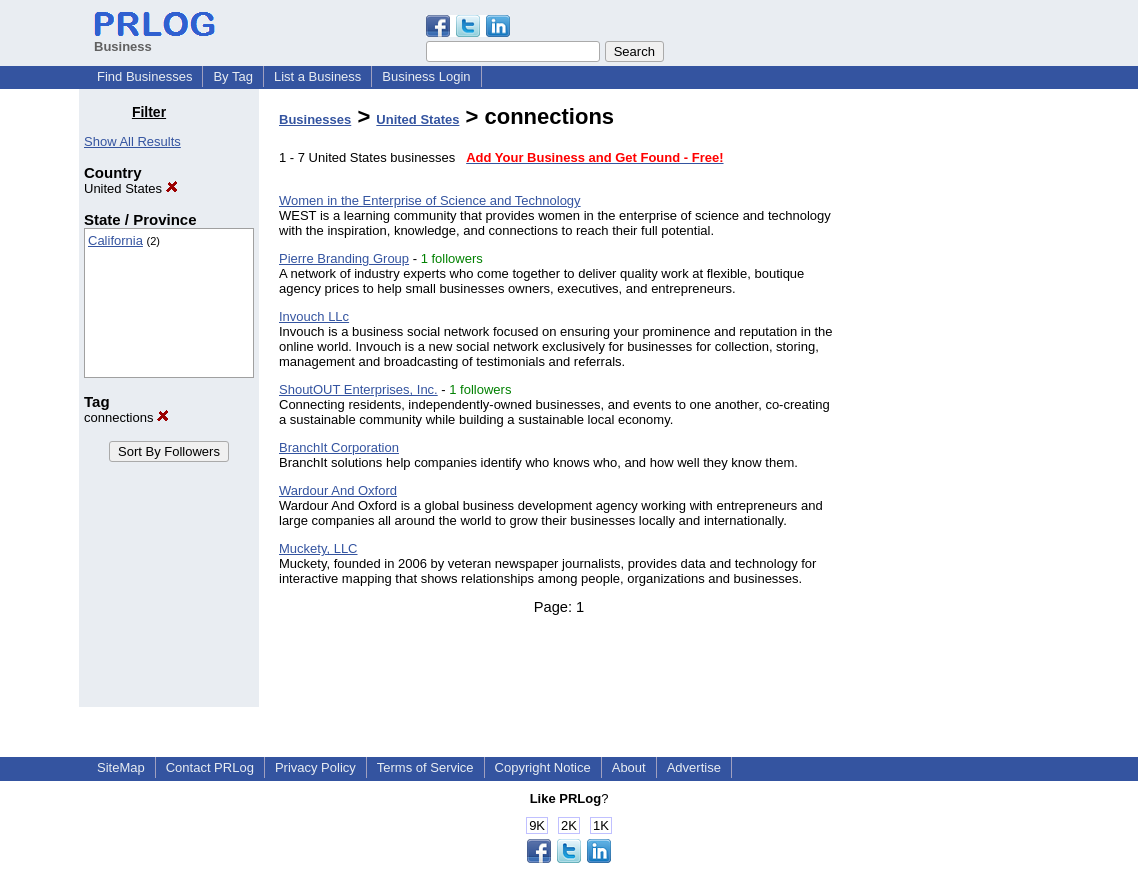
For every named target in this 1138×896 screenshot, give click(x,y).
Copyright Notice (543, 767)
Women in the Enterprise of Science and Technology (430, 200)
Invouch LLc (314, 316)
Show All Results (132, 141)
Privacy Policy (315, 767)
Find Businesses (144, 76)
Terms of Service (425, 767)
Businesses (315, 119)
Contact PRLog (210, 767)
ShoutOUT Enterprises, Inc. (358, 389)
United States (131, 188)
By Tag (233, 76)
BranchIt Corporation (339, 447)
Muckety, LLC (318, 548)
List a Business (317, 76)
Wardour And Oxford (338, 490)
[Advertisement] (957, 404)
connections (126, 417)
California (115, 240)
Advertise (694, 767)
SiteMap (121, 767)
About (629, 767)
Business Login (426, 76)
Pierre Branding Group (344, 258)
